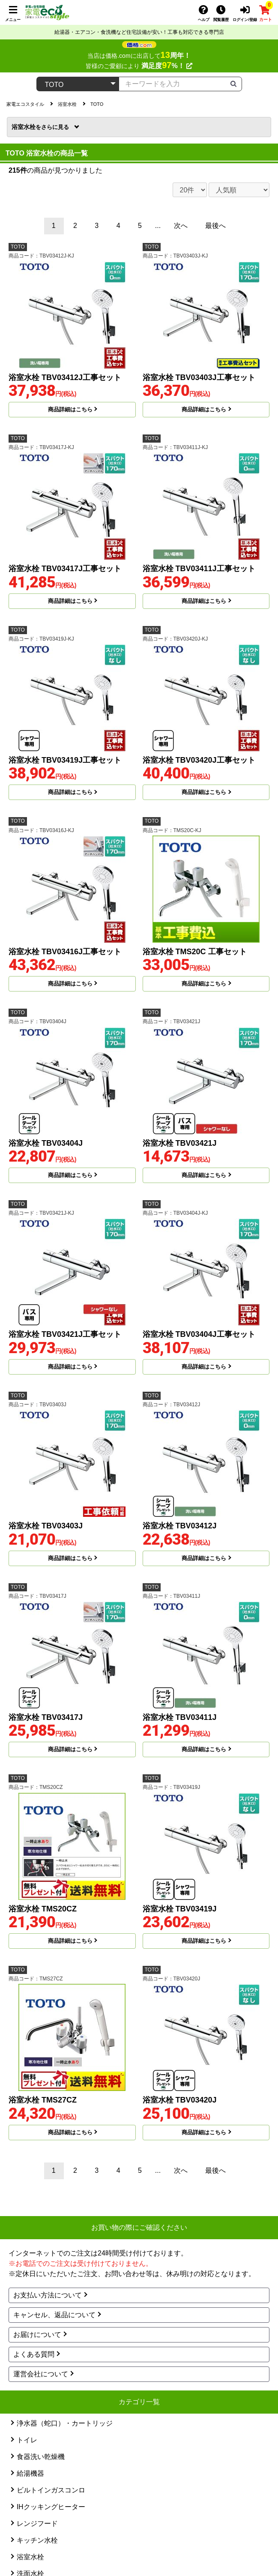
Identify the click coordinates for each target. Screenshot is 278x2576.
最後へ (215, 225)
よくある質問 (33, 2354)
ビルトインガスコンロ (51, 2490)
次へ (181, 225)
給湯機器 (30, 2473)
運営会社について (40, 2374)
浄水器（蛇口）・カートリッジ (65, 2423)
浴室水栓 (41, 126)
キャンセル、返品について (54, 2314)
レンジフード (37, 2523)
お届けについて (37, 2334)
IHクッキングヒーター (51, 2506)
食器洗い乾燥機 (41, 2456)
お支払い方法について (47, 2295)
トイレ (27, 2440)
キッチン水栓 (37, 2540)
